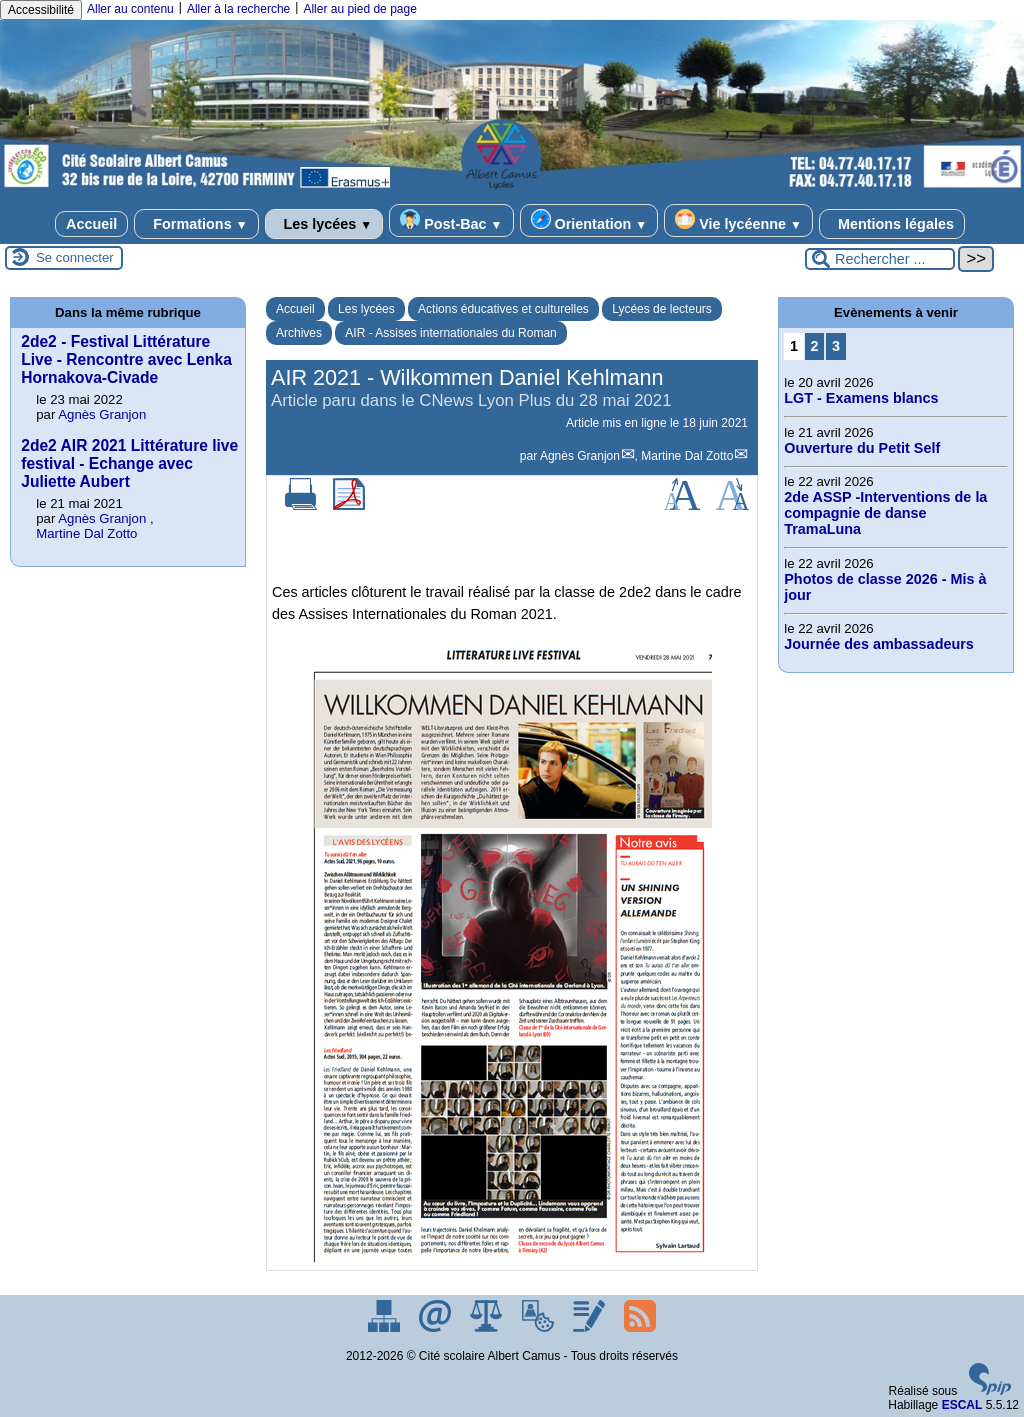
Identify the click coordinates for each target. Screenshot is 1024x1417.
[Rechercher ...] (880, 259)
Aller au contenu (130, 9)
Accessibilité (41, 10)
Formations (196, 224)
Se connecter (75, 257)
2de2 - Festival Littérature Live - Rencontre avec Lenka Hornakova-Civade (126, 359)
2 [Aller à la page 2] (815, 346)
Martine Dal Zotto (687, 456)
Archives (299, 333)
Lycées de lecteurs (662, 309)
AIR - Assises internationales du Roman (450, 333)
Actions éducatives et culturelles (503, 309)
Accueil (91, 224)
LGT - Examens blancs (861, 398)
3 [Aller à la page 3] (836, 346)
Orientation (589, 220)
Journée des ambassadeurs (879, 644)
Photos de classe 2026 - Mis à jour (885, 587)
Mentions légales (892, 224)
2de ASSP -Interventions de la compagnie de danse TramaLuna (885, 513)
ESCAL (962, 1405)
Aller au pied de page (359, 9)
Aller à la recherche (238, 9)
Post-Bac (451, 220)
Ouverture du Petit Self (862, 448)
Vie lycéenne (738, 220)
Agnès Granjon (580, 456)
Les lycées (324, 224)
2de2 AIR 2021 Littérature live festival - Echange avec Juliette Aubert (129, 463)
